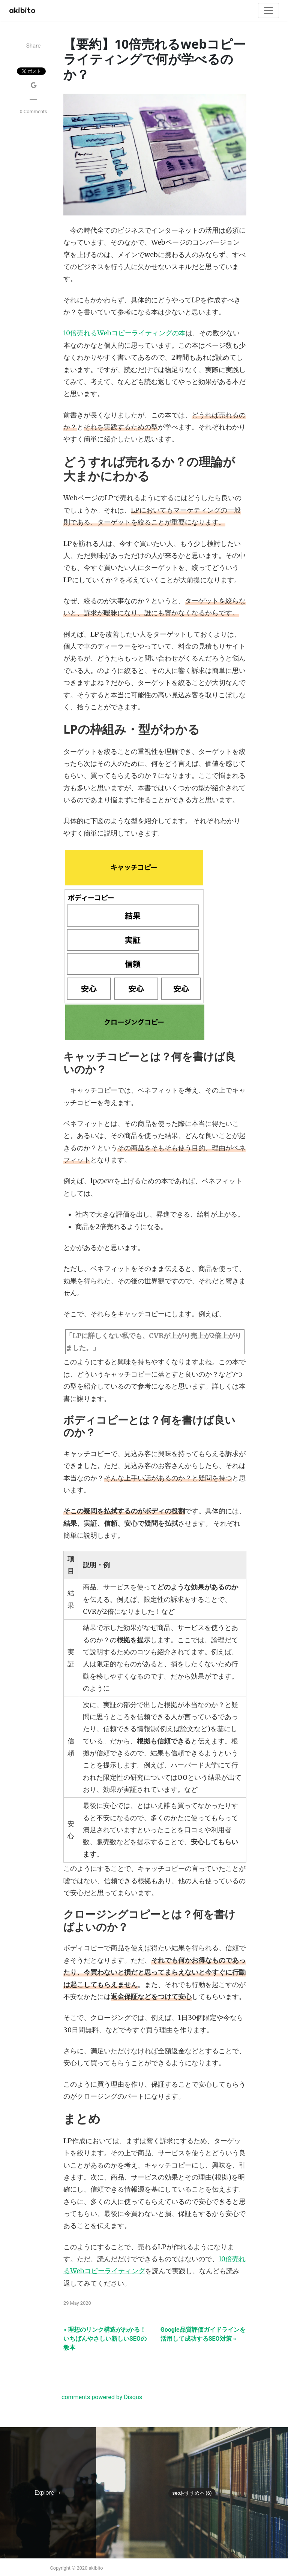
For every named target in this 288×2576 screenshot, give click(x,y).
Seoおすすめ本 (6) (192, 2493)
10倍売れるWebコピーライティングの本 (124, 333)
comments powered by (102, 2397)
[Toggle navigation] (268, 10)
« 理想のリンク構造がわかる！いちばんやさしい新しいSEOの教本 (105, 2338)
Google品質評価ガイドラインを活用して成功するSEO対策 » (203, 2334)
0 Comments (33, 111)
